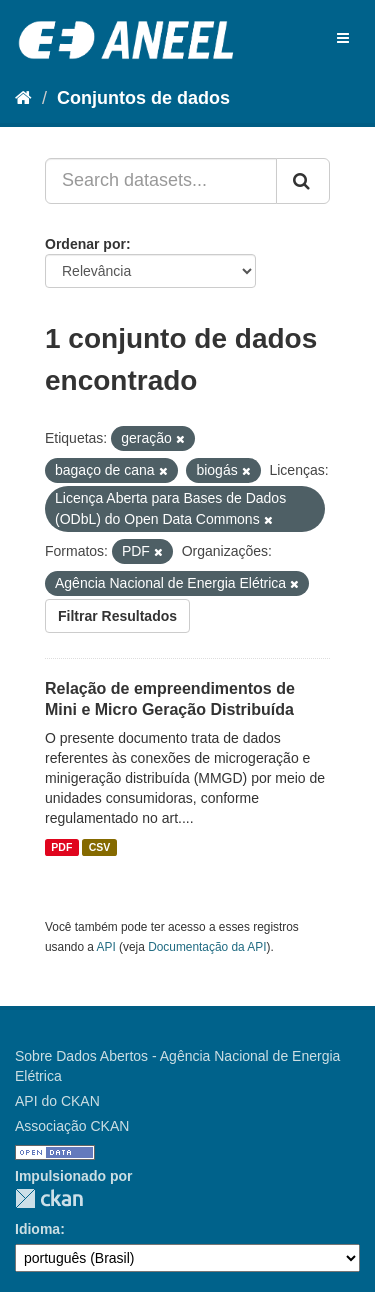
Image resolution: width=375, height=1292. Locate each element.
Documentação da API (207, 947)
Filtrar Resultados (117, 616)
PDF (61, 847)
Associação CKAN (72, 1126)
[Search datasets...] (161, 181)
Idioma (37, 1229)
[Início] (23, 98)
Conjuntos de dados (143, 98)
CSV (100, 847)
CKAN (49, 1198)
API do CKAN (57, 1101)
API (106, 947)
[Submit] (303, 181)
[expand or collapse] (343, 38)
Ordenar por (85, 244)
